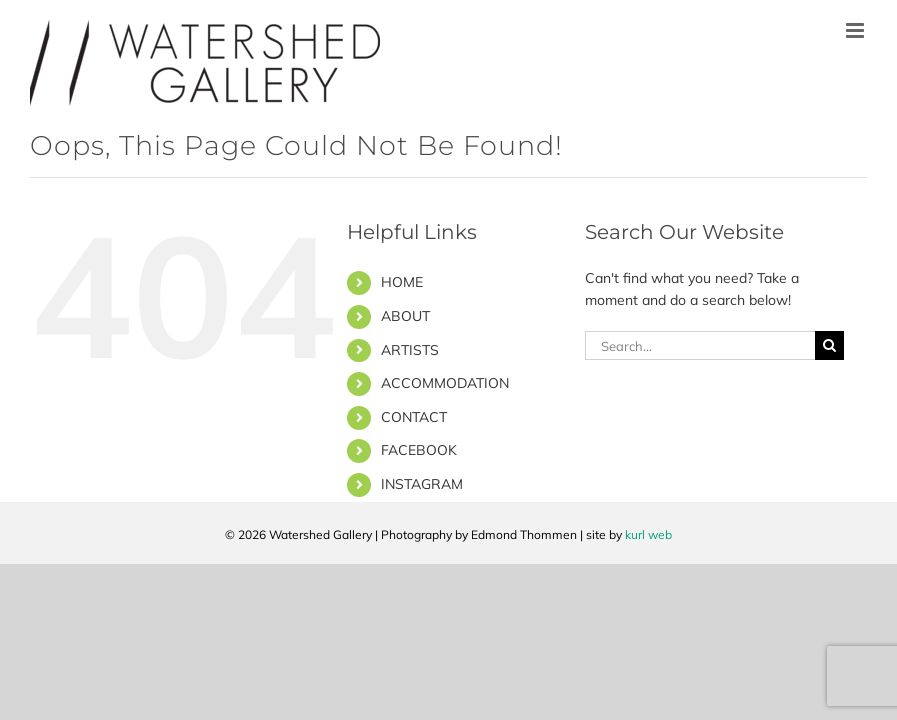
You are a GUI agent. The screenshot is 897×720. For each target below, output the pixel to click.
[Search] (829, 345)
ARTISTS (410, 350)
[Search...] (700, 345)
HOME (402, 282)
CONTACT (414, 417)
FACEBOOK (419, 450)
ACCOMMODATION (445, 383)
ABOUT (405, 316)
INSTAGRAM (422, 484)
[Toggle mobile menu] (856, 30)
